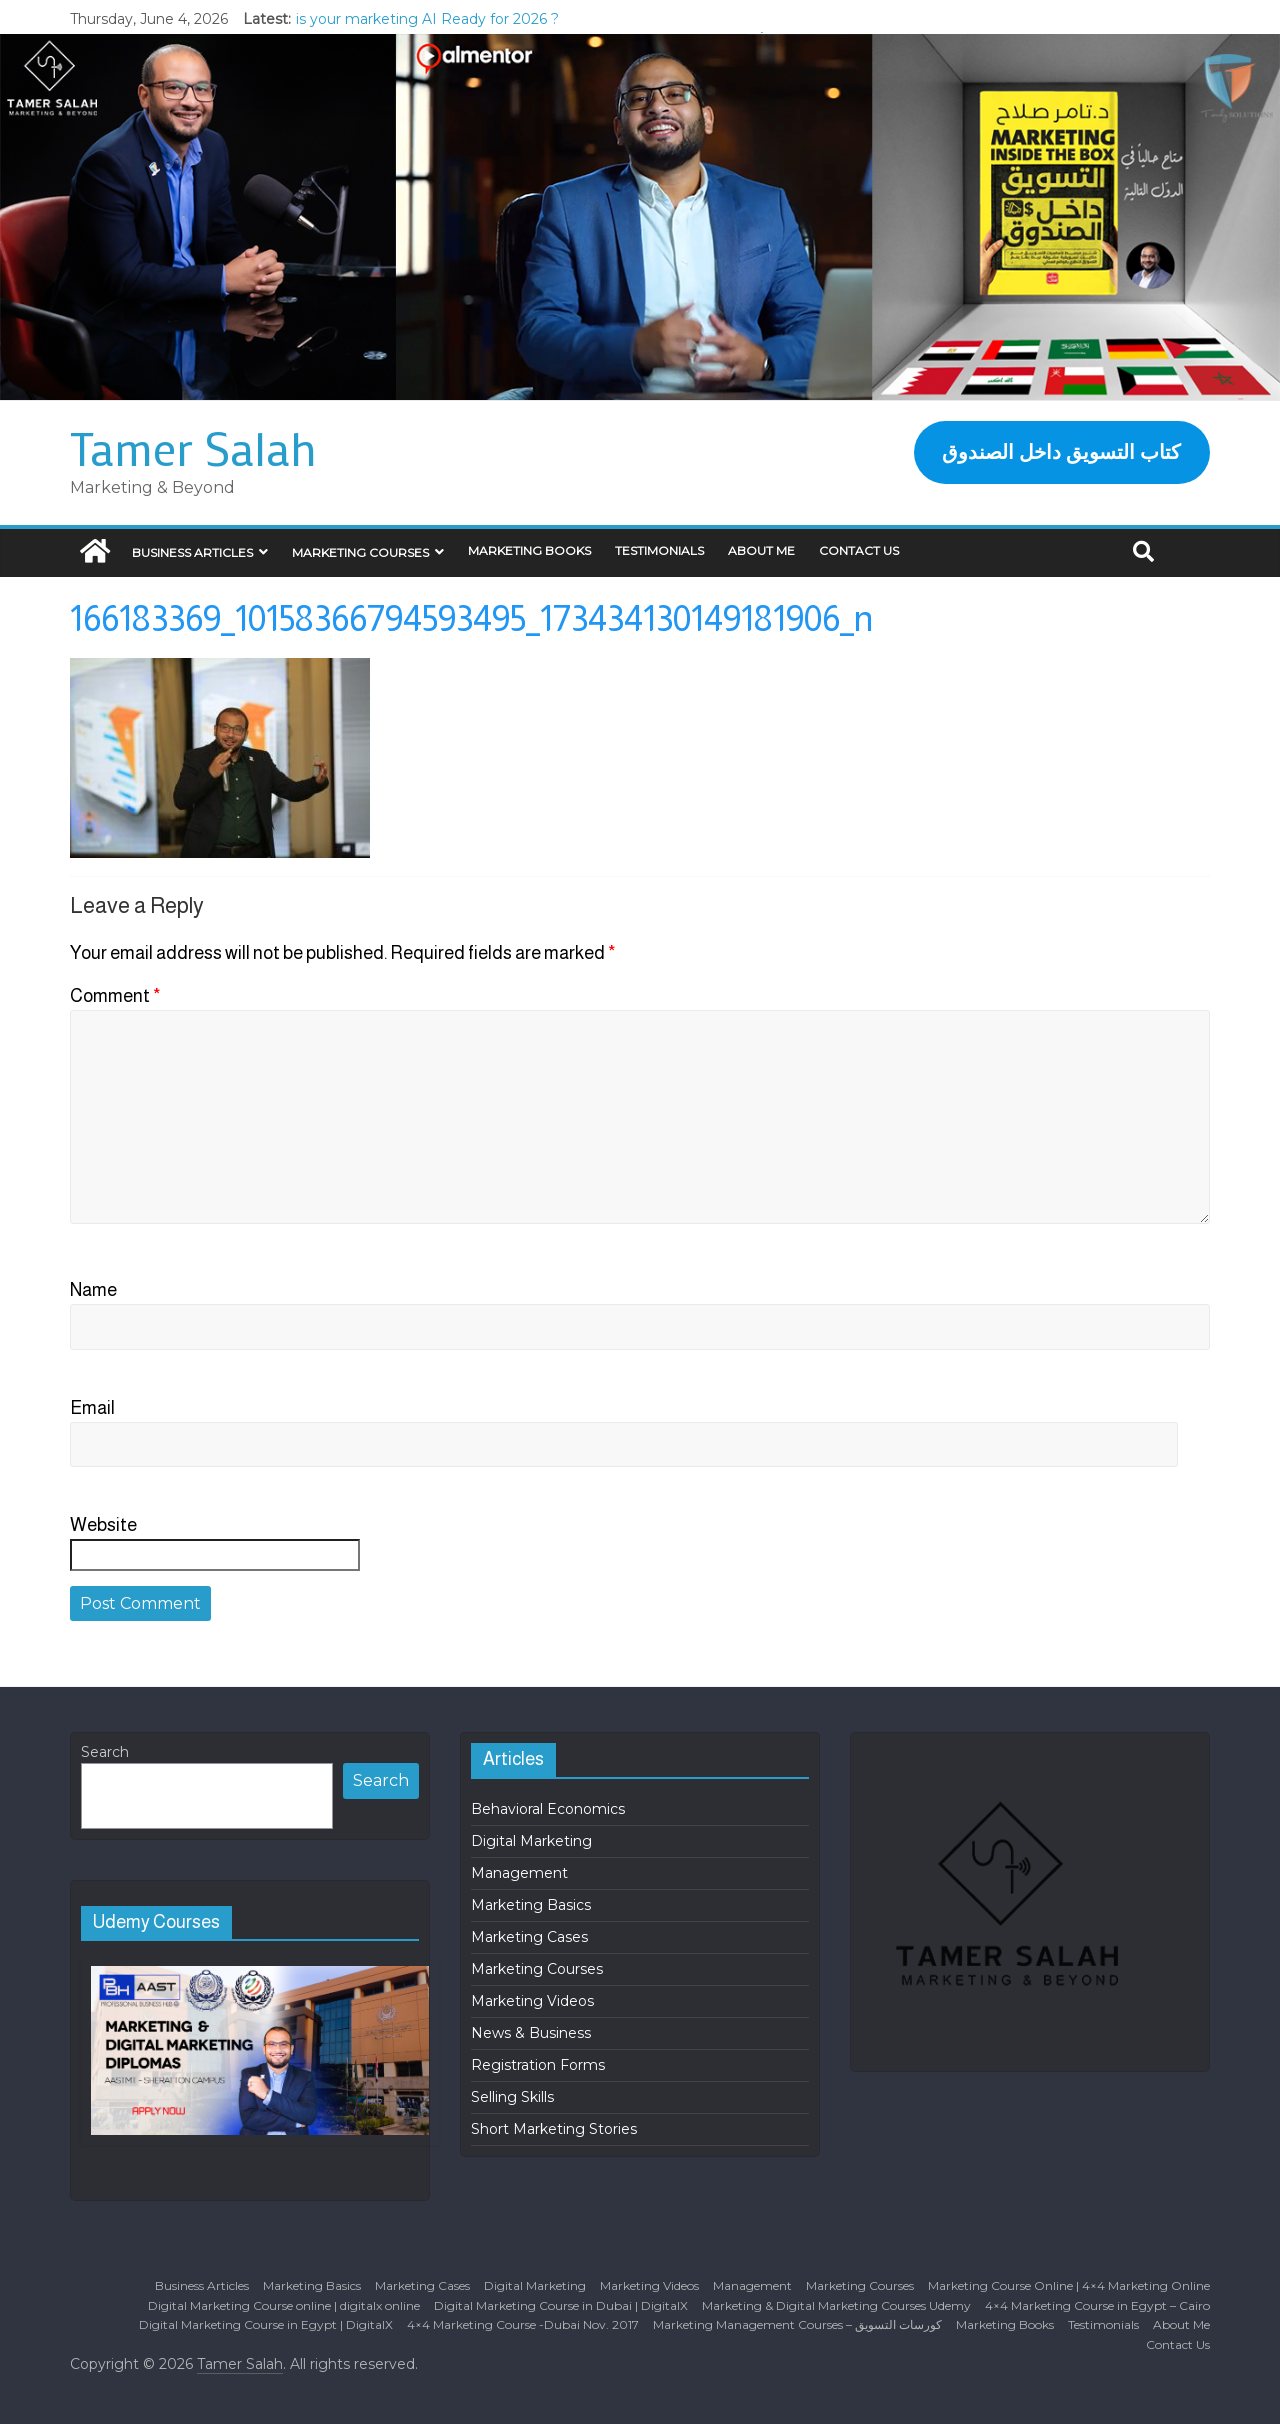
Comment (115, 996)
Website (103, 1525)
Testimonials (659, 550)
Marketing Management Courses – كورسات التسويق (797, 2324)
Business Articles (192, 552)
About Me (761, 550)
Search (105, 1752)
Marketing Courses (360, 552)
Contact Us (859, 550)
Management (519, 1873)
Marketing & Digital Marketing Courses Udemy (836, 2305)
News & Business (531, 2033)
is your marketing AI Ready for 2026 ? (427, 19)
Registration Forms (538, 2065)
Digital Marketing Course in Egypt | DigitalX (266, 2324)
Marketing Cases (529, 1937)
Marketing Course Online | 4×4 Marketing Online (1069, 2285)
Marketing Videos (532, 2001)
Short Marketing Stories (554, 2129)
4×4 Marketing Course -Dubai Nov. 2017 (523, 2324)
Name (93, 1290)
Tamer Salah (193, 448)
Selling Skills (512, 2097)
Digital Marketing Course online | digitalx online (284, 2305)
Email (92, 1408)
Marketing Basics (531, 1905)
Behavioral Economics (548, 1809)
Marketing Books (529, 550)
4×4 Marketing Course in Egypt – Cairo (1097, 2305)
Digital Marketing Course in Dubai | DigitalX (561, 2305)
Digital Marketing (531, 1841)
